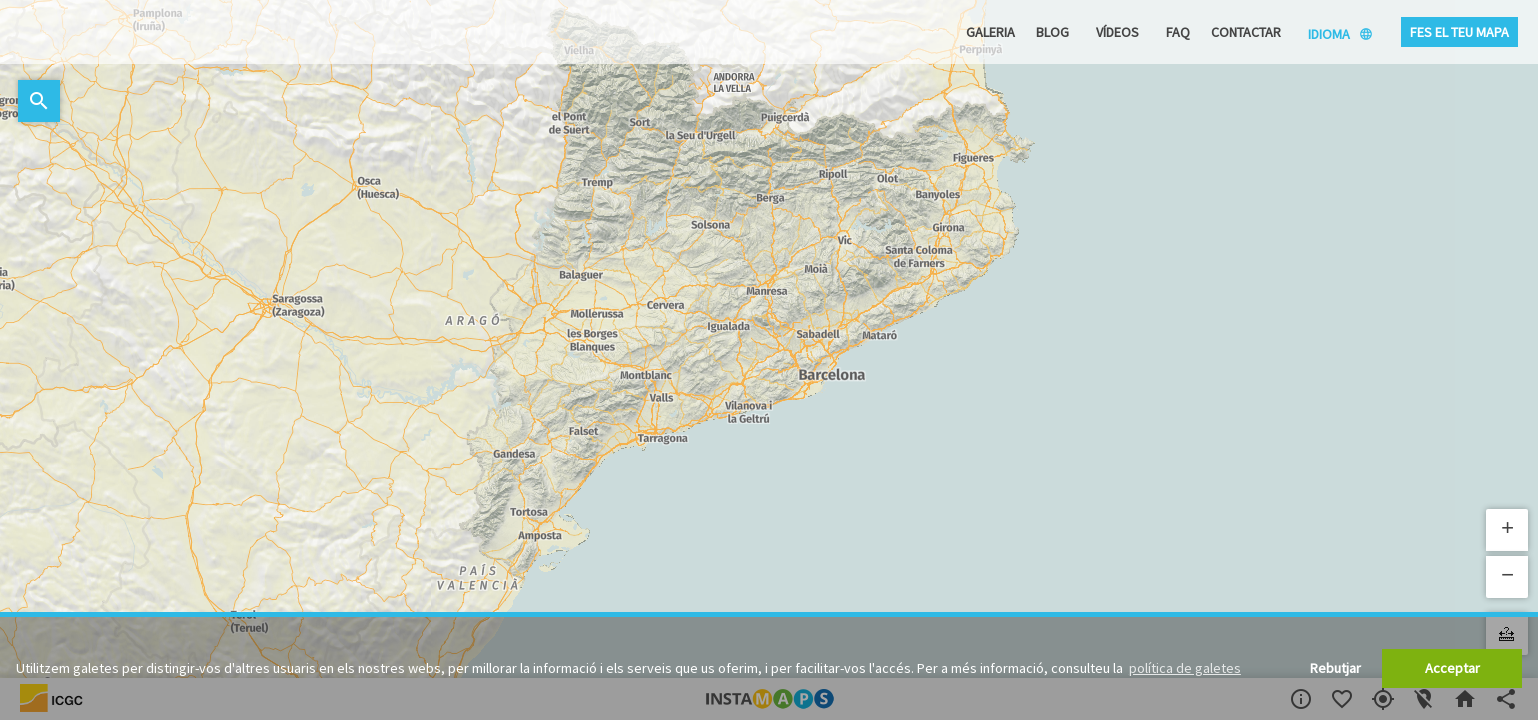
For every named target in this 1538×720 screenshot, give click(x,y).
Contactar (1246, 32)
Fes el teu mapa (1459, 32)
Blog (1052, 32)
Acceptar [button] (1452, 668)
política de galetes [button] (1185, 668)
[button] (1507, 530)
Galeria (990, 32)
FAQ (1178, 32)
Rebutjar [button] (1335, 668)
